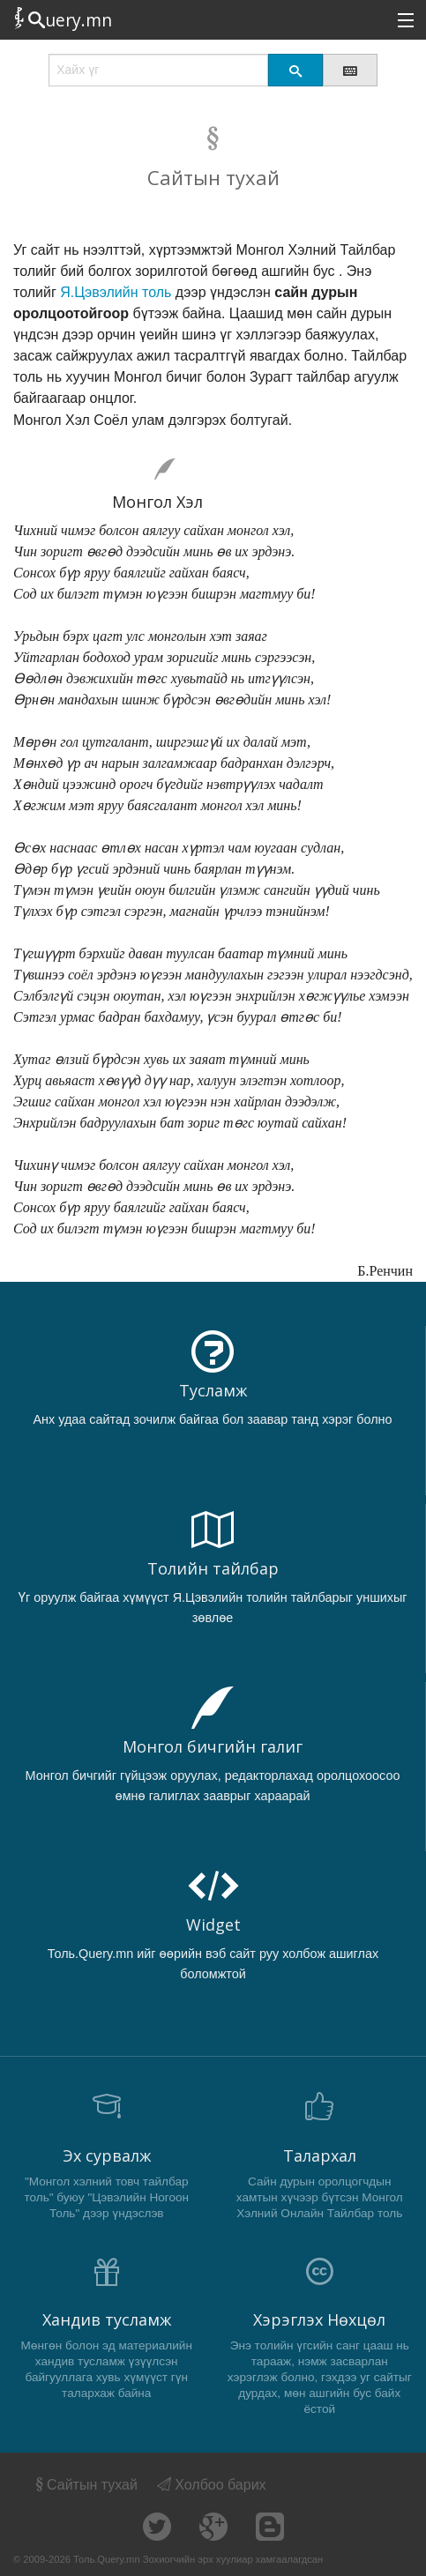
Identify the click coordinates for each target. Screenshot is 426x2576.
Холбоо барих (211, 2484)
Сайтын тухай (85, 2484)
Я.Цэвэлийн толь (115, 292)
